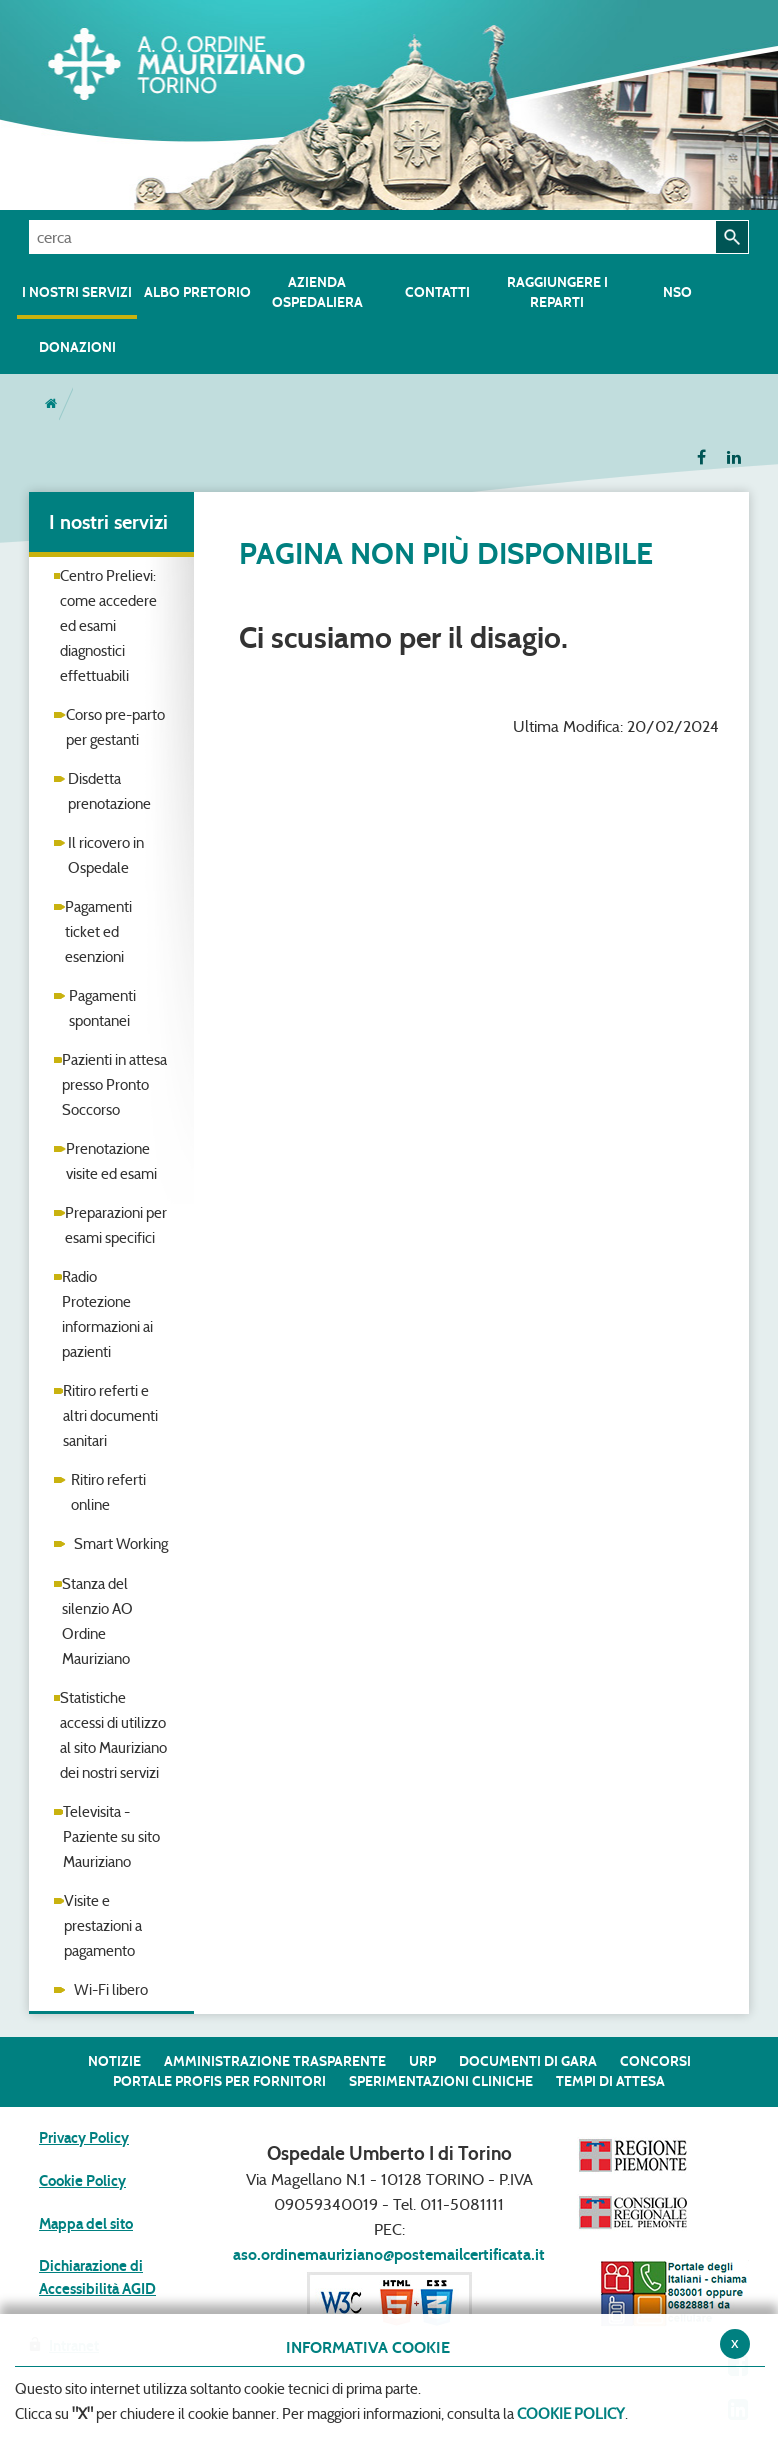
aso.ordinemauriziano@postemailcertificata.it (389, 2254)
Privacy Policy (84, 2138)
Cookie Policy (82, 2181)
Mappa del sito (86, 2224)
